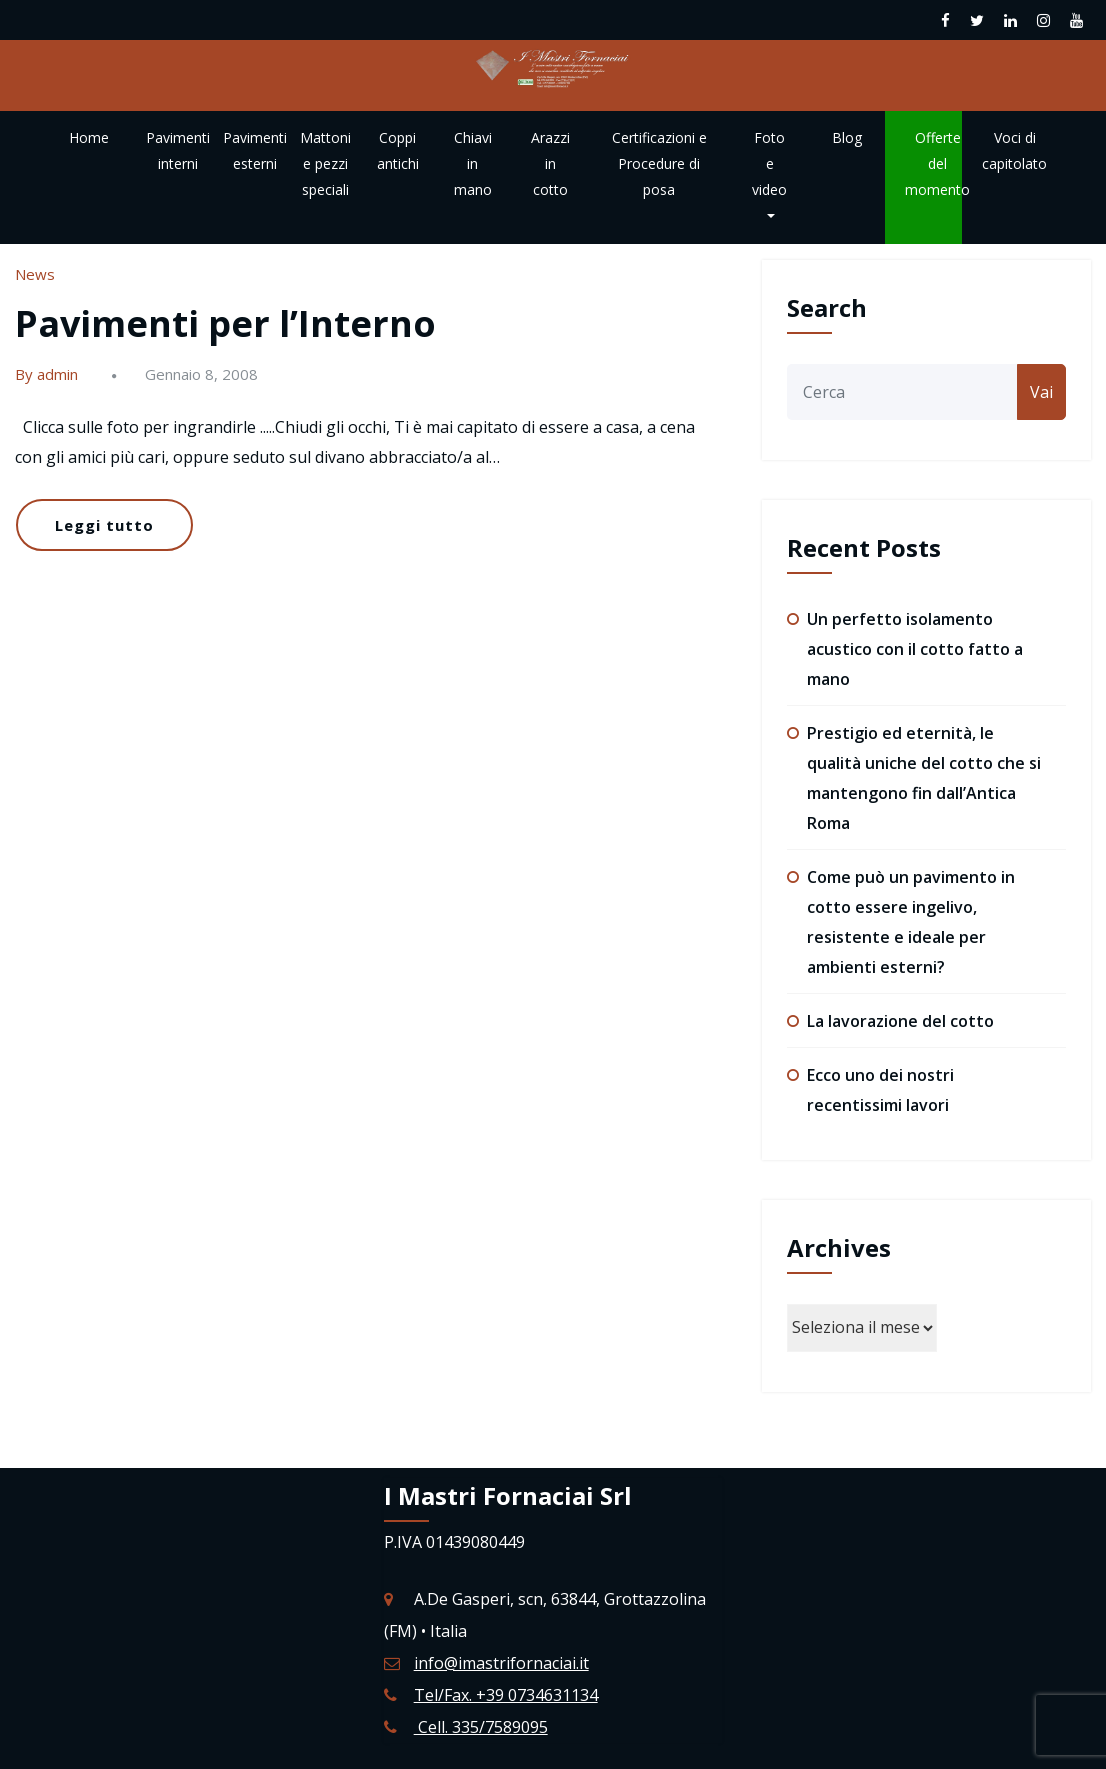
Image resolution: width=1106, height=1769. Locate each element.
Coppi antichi (398, 150)
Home (89, 137)
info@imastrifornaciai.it (501, 1663)
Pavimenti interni (178, 150)
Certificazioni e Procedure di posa (659, 164)
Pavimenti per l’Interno (225, 323)
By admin (46, 374)
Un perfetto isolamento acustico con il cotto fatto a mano (915, 649)
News (35, 274)
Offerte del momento (937, 164)
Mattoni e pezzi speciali (325, 164)
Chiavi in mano (473, 164)
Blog (847, 137)
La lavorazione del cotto (900, 1021)
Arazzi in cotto (550, 164)
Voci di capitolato (1014, 150)
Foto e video (769, 173)
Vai (1041, 392)
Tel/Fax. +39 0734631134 (506, 1695)
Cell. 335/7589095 (481, 1727)
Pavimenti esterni (255, 150)
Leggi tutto (104, 525)
